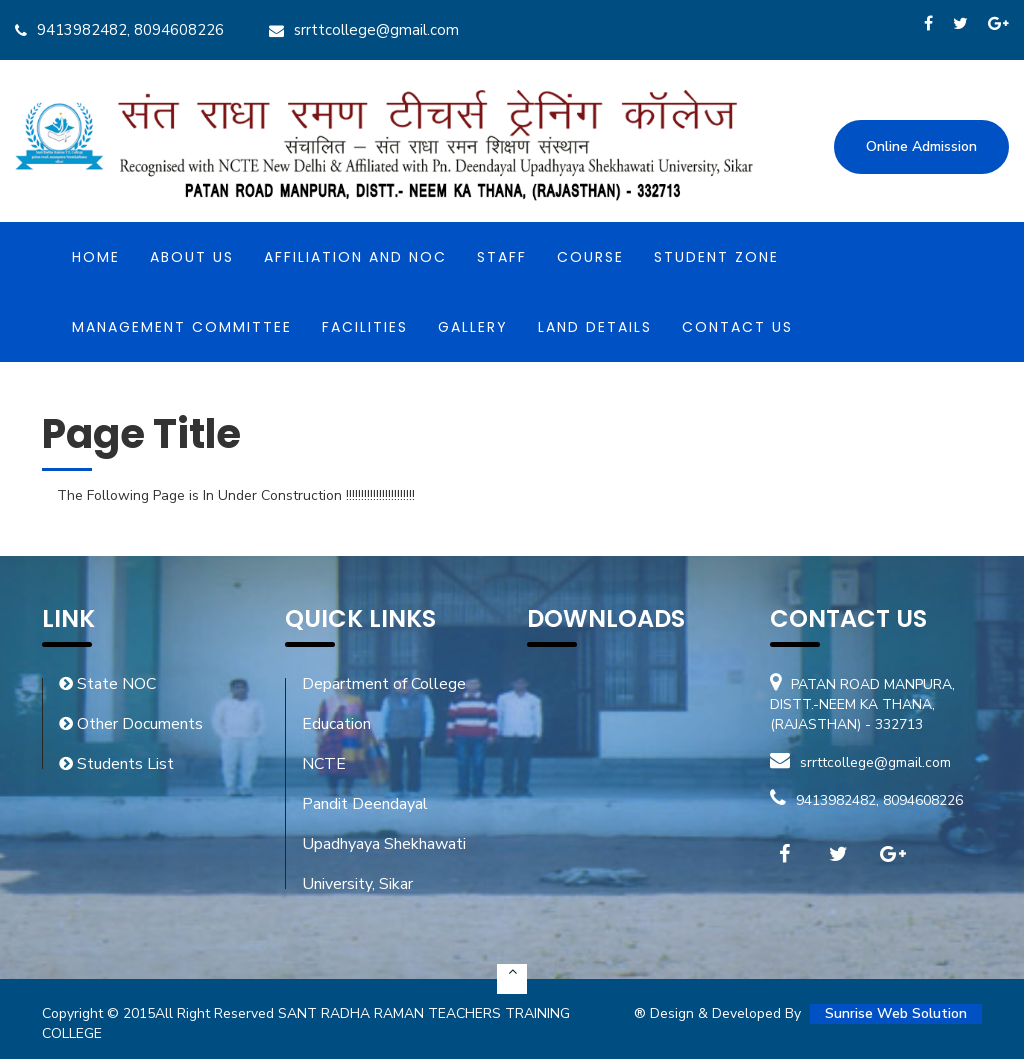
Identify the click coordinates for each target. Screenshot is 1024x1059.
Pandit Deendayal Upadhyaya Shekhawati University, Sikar (384, 844)
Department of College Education (384, 704)
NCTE (324, 764)
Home (96, 257)
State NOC (107, 684)
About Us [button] (192, 257)
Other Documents (131, 724)
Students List (116, 764)
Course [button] (590, 257)
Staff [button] (502, 257)
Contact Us (737, 327)
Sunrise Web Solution (896, 1013)
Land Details (595, 327)
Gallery (473, 327)
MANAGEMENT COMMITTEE (182, 327)
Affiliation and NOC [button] (355, 257)
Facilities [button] (365, 327)
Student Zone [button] (716, 257)
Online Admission (921, 146)
